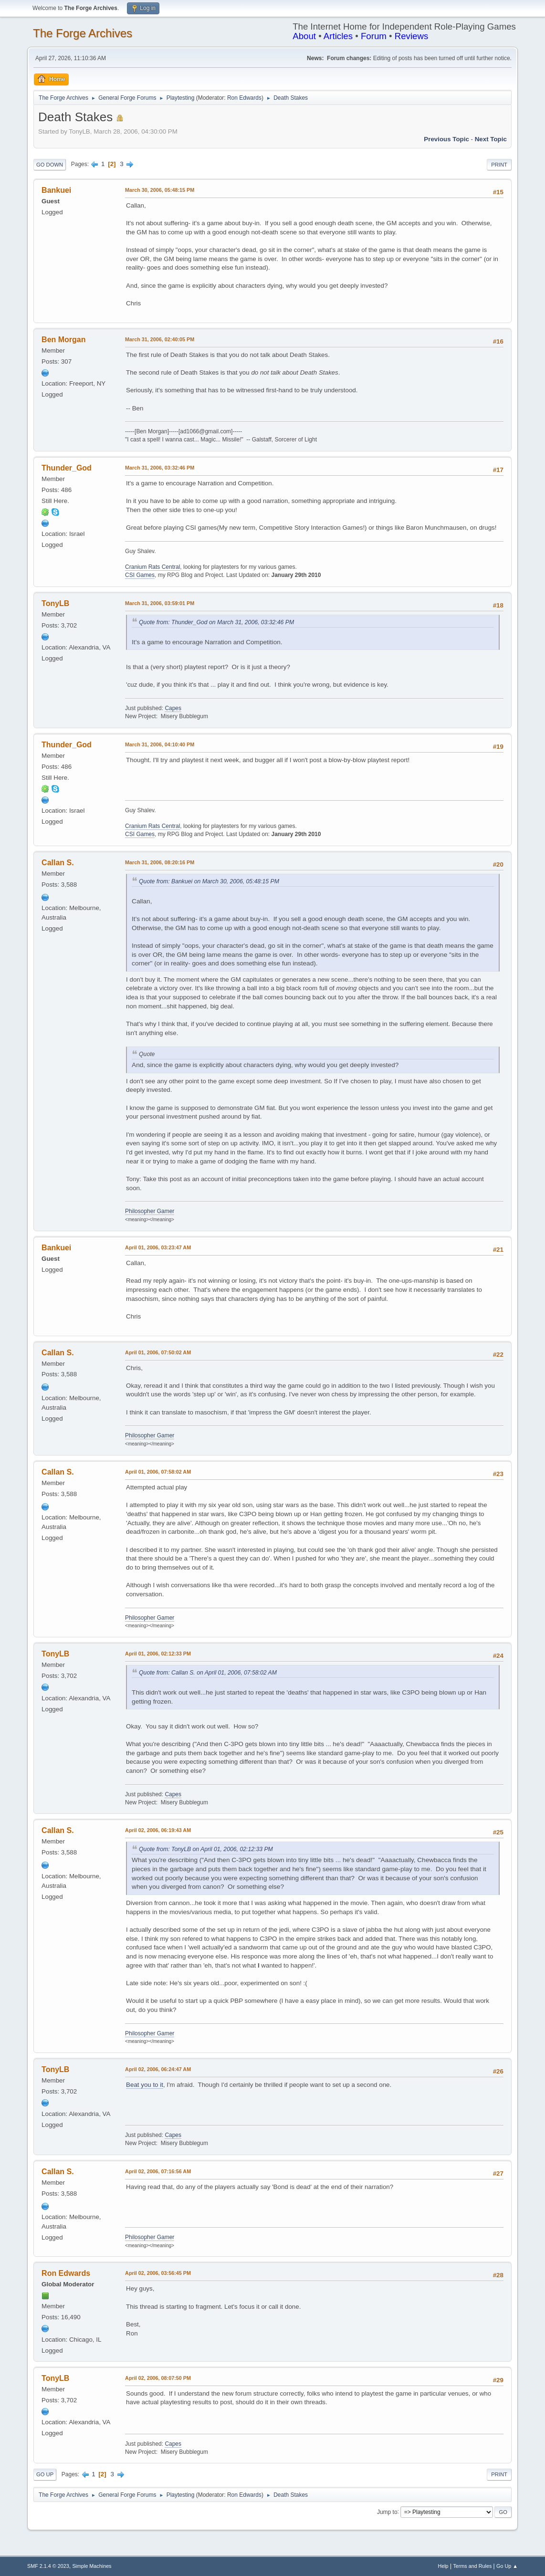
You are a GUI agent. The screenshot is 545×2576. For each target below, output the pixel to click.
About (304, 36)
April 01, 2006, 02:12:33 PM (158, 1653)
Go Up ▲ (507, 2566)
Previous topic (446, 139)
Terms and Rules (472, 2566)
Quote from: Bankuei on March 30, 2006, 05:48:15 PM (209, 881)
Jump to (387, 2511)
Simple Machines (91, 2566)
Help (443, 2566)
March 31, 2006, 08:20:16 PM (159, 862)
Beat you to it (144, 2084)
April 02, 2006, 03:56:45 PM (158, 2273)
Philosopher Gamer (149, 1211)
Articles (338, 36)
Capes (173, 708)
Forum (374, 36)
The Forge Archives (82, 33)
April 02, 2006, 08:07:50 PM (158, 2378)
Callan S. (58, 863)
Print (499, 165)
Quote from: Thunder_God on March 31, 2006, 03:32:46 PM (216, 622)
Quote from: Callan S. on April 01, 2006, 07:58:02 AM (208, 1672)
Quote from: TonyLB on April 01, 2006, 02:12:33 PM (206, 1849)
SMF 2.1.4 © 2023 (48, 2566)
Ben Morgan (63, 339)
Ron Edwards (244, 97)
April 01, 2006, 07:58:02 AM (158, 1472)
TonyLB (55, 603)
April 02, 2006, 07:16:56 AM (158, 2171)
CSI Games (140, 575)
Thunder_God (67, 468)
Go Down (49, 165)
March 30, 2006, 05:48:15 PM (159, 190)
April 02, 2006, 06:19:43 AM (158, 1830)
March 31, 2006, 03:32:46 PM (159, 468)
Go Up (44, 2474)
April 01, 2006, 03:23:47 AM (158, 1247)
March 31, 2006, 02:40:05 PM (159, 339)
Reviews (412, 36)
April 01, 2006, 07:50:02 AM (158, 1352)
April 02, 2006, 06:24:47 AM (158, 2069)
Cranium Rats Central (152, 567)
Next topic (491, 139)
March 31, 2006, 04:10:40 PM (159, 744)
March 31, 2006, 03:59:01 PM (159, 603)
